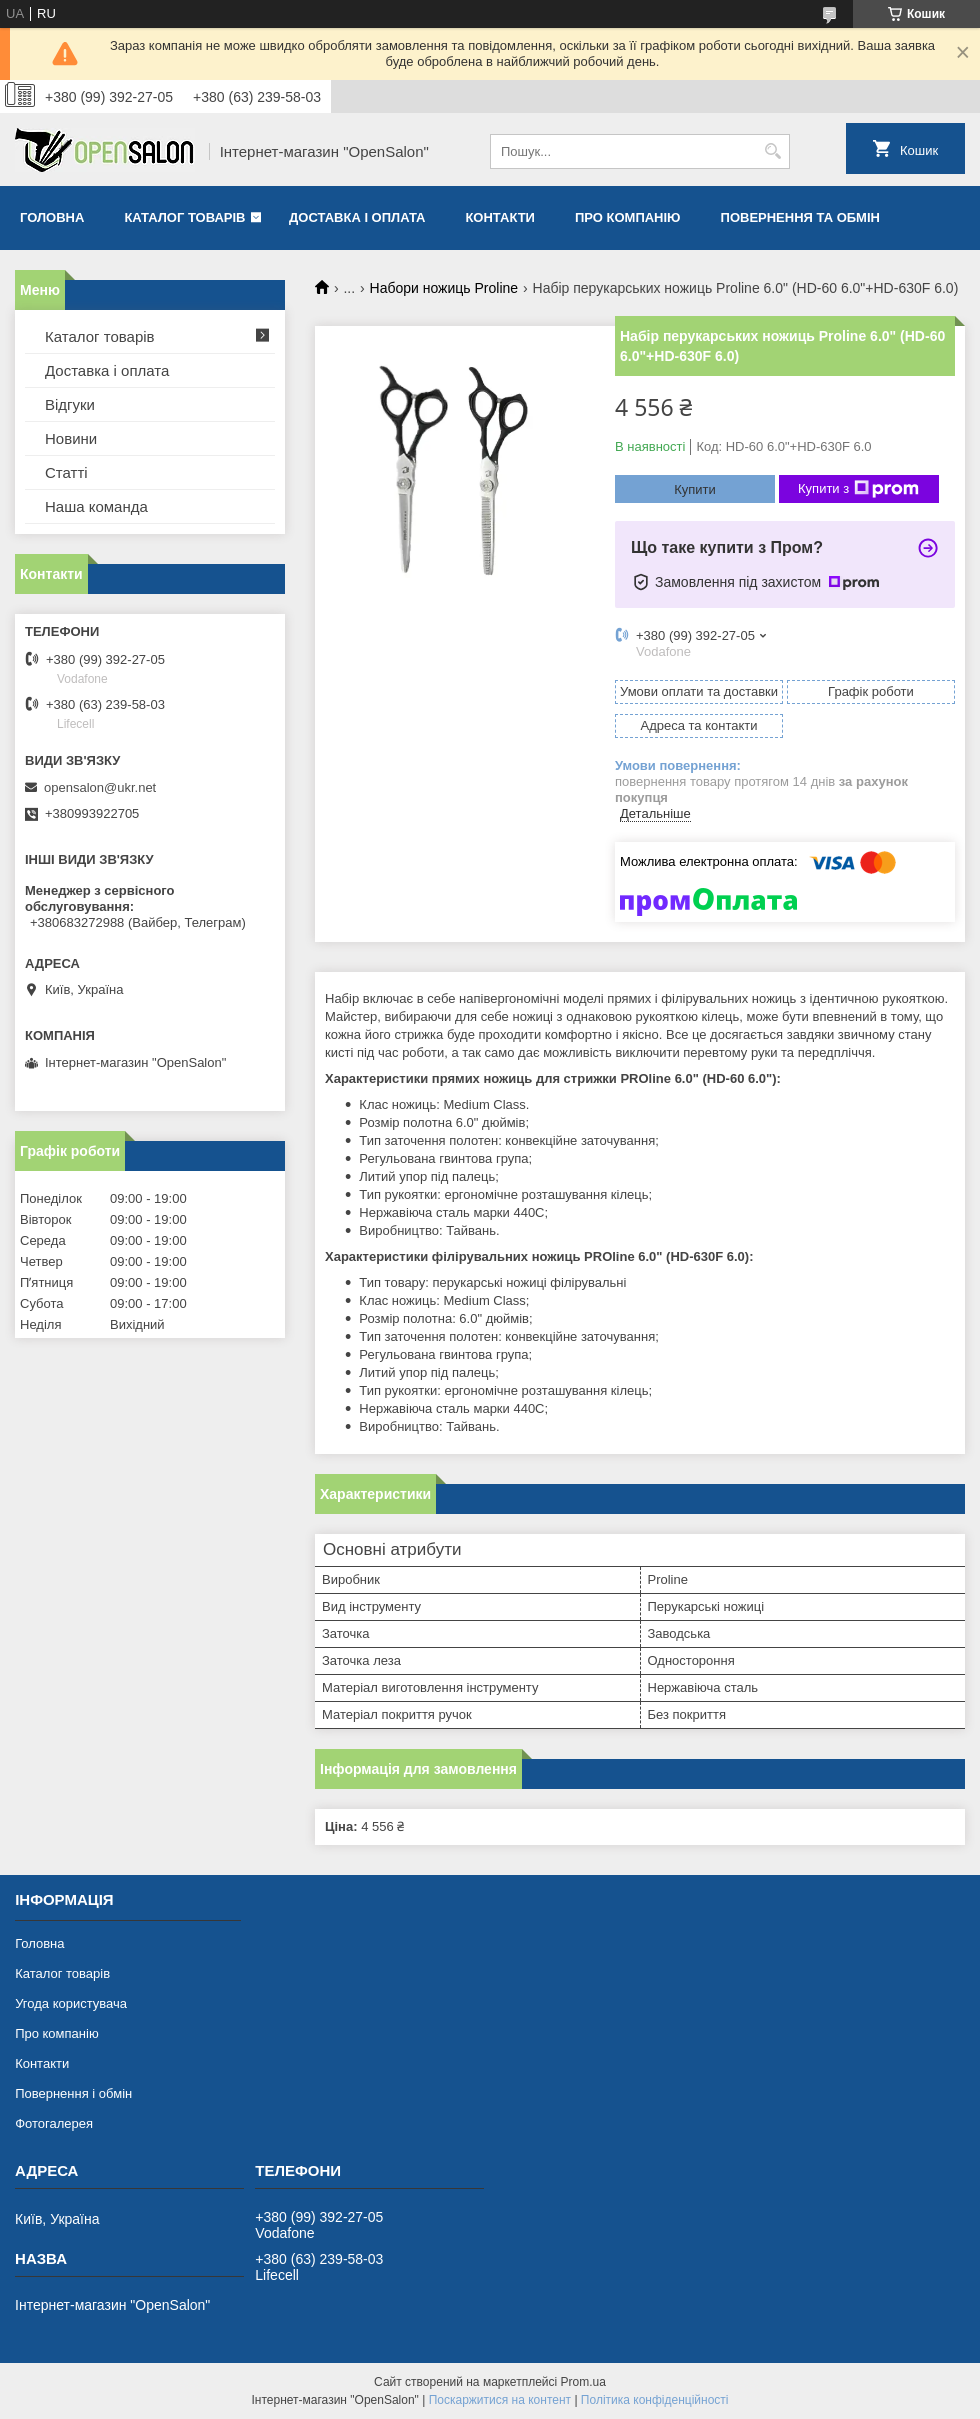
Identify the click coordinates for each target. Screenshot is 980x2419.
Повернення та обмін (800, 217)
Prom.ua (583, 2382)
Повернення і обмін (73, 2093)
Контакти (500, 217)
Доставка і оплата (357, 217)
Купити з (858, 489)
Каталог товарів (184, 217)
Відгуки (70, 404)
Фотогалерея (54, 2123)
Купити (695, 489)
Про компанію (628, 217)
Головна (52, 217)
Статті (66, 472)
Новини (71, 438)
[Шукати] (772, 151)
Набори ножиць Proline (444, 288)
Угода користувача (71, 2003)
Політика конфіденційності (655, 2400)
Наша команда (96, 506)
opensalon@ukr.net (100, 787)
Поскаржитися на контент (500, 2400)
